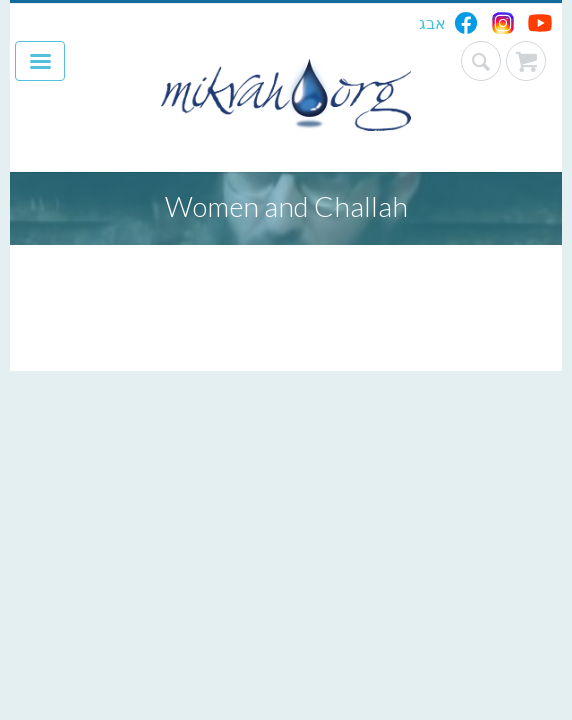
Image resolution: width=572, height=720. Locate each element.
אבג (432, 22)
